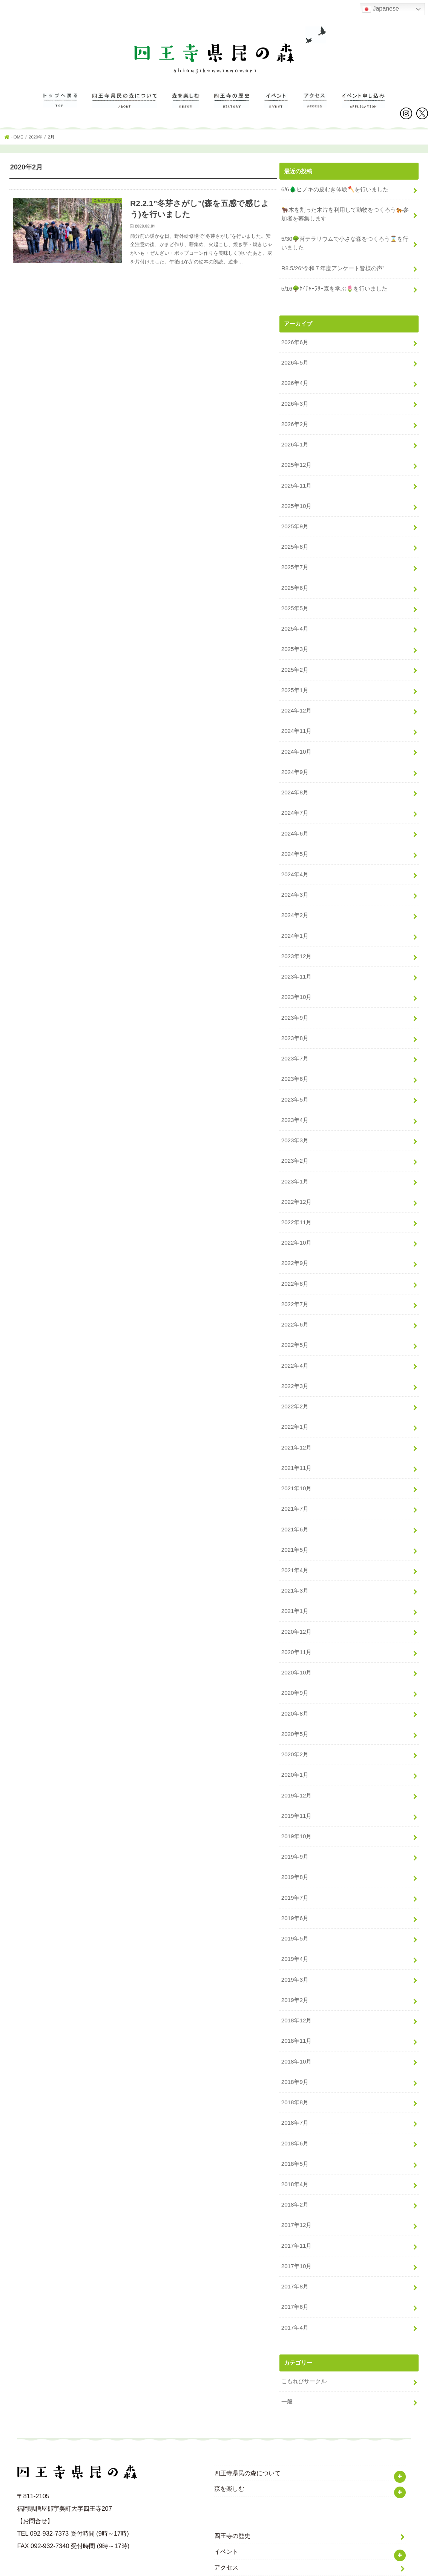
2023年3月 (294, 1122)
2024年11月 (296, 722)
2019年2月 (294, 1960)
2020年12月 (296, 1600)
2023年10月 (296, 982)
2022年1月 (294, 1401)
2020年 (36, 140)
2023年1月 (294, 1161)
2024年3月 (294, 882)
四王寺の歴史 (231, 108)
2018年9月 (294, 2040)
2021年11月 (296, 1441)
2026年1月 (294, 443)
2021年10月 (296, 1461)
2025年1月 (294, 682)
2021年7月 (294, 1481)
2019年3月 (294, 1940)
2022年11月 (296, 1201)
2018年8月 (294, 2059)
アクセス (315, 108)
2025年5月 (294, 602)
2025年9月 (294, 523)
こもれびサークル (304, 2332)
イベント (276, 108)
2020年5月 (294, 1700)
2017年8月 (294, 2239)
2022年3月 (294, 1361)
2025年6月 (294, 583)
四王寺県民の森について (124, 108)
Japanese (380, 9)
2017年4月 (294, 2279)
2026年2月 (294, 423)
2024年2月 (294, 902)
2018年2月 (294, 2159)
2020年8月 (294, 1680)
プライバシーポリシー (244, 2533)
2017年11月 (296, 2199)
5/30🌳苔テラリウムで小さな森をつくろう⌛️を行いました (344, 246)
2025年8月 (294, 543)
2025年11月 (296, 483)
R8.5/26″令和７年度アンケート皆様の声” (332, 270)
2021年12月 (296, 1421)
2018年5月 (294, 2119)
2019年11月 (296, 1780)
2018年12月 (296, 1980)
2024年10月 (296, 742)
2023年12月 (296, 942)
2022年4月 (294, 1341)
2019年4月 (294, 1920)
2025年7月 (294, 563)
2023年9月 (294, 1002)
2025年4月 (294, 622)
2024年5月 (294, 842)
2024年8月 (294, 782)
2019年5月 (294, 1900)
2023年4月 (294, 1102)
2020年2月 (294, 1720)
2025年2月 (294, 662)
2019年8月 (294, 1840)
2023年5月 (294, 1082)
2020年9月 (294, 1660)
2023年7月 (294, 1042)
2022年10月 (296, 1221)
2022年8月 (294, 1261)
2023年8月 (294, 1022)
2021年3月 (294, 1560)
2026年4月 (294, 383)
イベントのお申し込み (363, 108)
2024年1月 (294, 922)
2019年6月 (294, 1880)
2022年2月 (294, 1381)
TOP (60, 108)
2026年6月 (294, 343)
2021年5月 (294, 1520)
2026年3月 (294, 403)
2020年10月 (296, 1640)
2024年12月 (296, 702)
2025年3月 (294, 642)
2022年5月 (294, 1321)
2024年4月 (294, 862)
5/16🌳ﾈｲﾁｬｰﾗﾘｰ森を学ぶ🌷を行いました (334, 290)
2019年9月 (294, 1820)
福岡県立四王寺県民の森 (210, 2568)
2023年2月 (294, 1141)
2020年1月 (294, 1740)
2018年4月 (294, 2139)
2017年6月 (294, 2259)
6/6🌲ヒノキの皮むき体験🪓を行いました (334, 193)
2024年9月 (294, 762)
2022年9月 (294, 1241)
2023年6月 (294, 1062)
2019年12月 (296, 1760)
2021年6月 (294, 1501)
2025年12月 (296, 463)
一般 (287, 2352)
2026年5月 (294, 363)
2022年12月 (296, 1181)
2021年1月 (294, 1580)
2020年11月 (296, 1620)
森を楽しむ (185, 108)
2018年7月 (294, 2079)
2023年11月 (296, 962)
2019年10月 (296, 1800)
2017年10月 (296, 2219)
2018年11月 (296, 2000)
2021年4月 (294, 1540)
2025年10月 (296, 503)
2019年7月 (294, 1860)
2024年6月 (294, 822)
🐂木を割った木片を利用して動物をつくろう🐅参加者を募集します (344, 217)
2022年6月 (294, 1301)
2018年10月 (296, 2020)
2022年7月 (294, 1281)
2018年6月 (294, 2099)
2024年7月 (294, 802)
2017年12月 (296, 2179)
